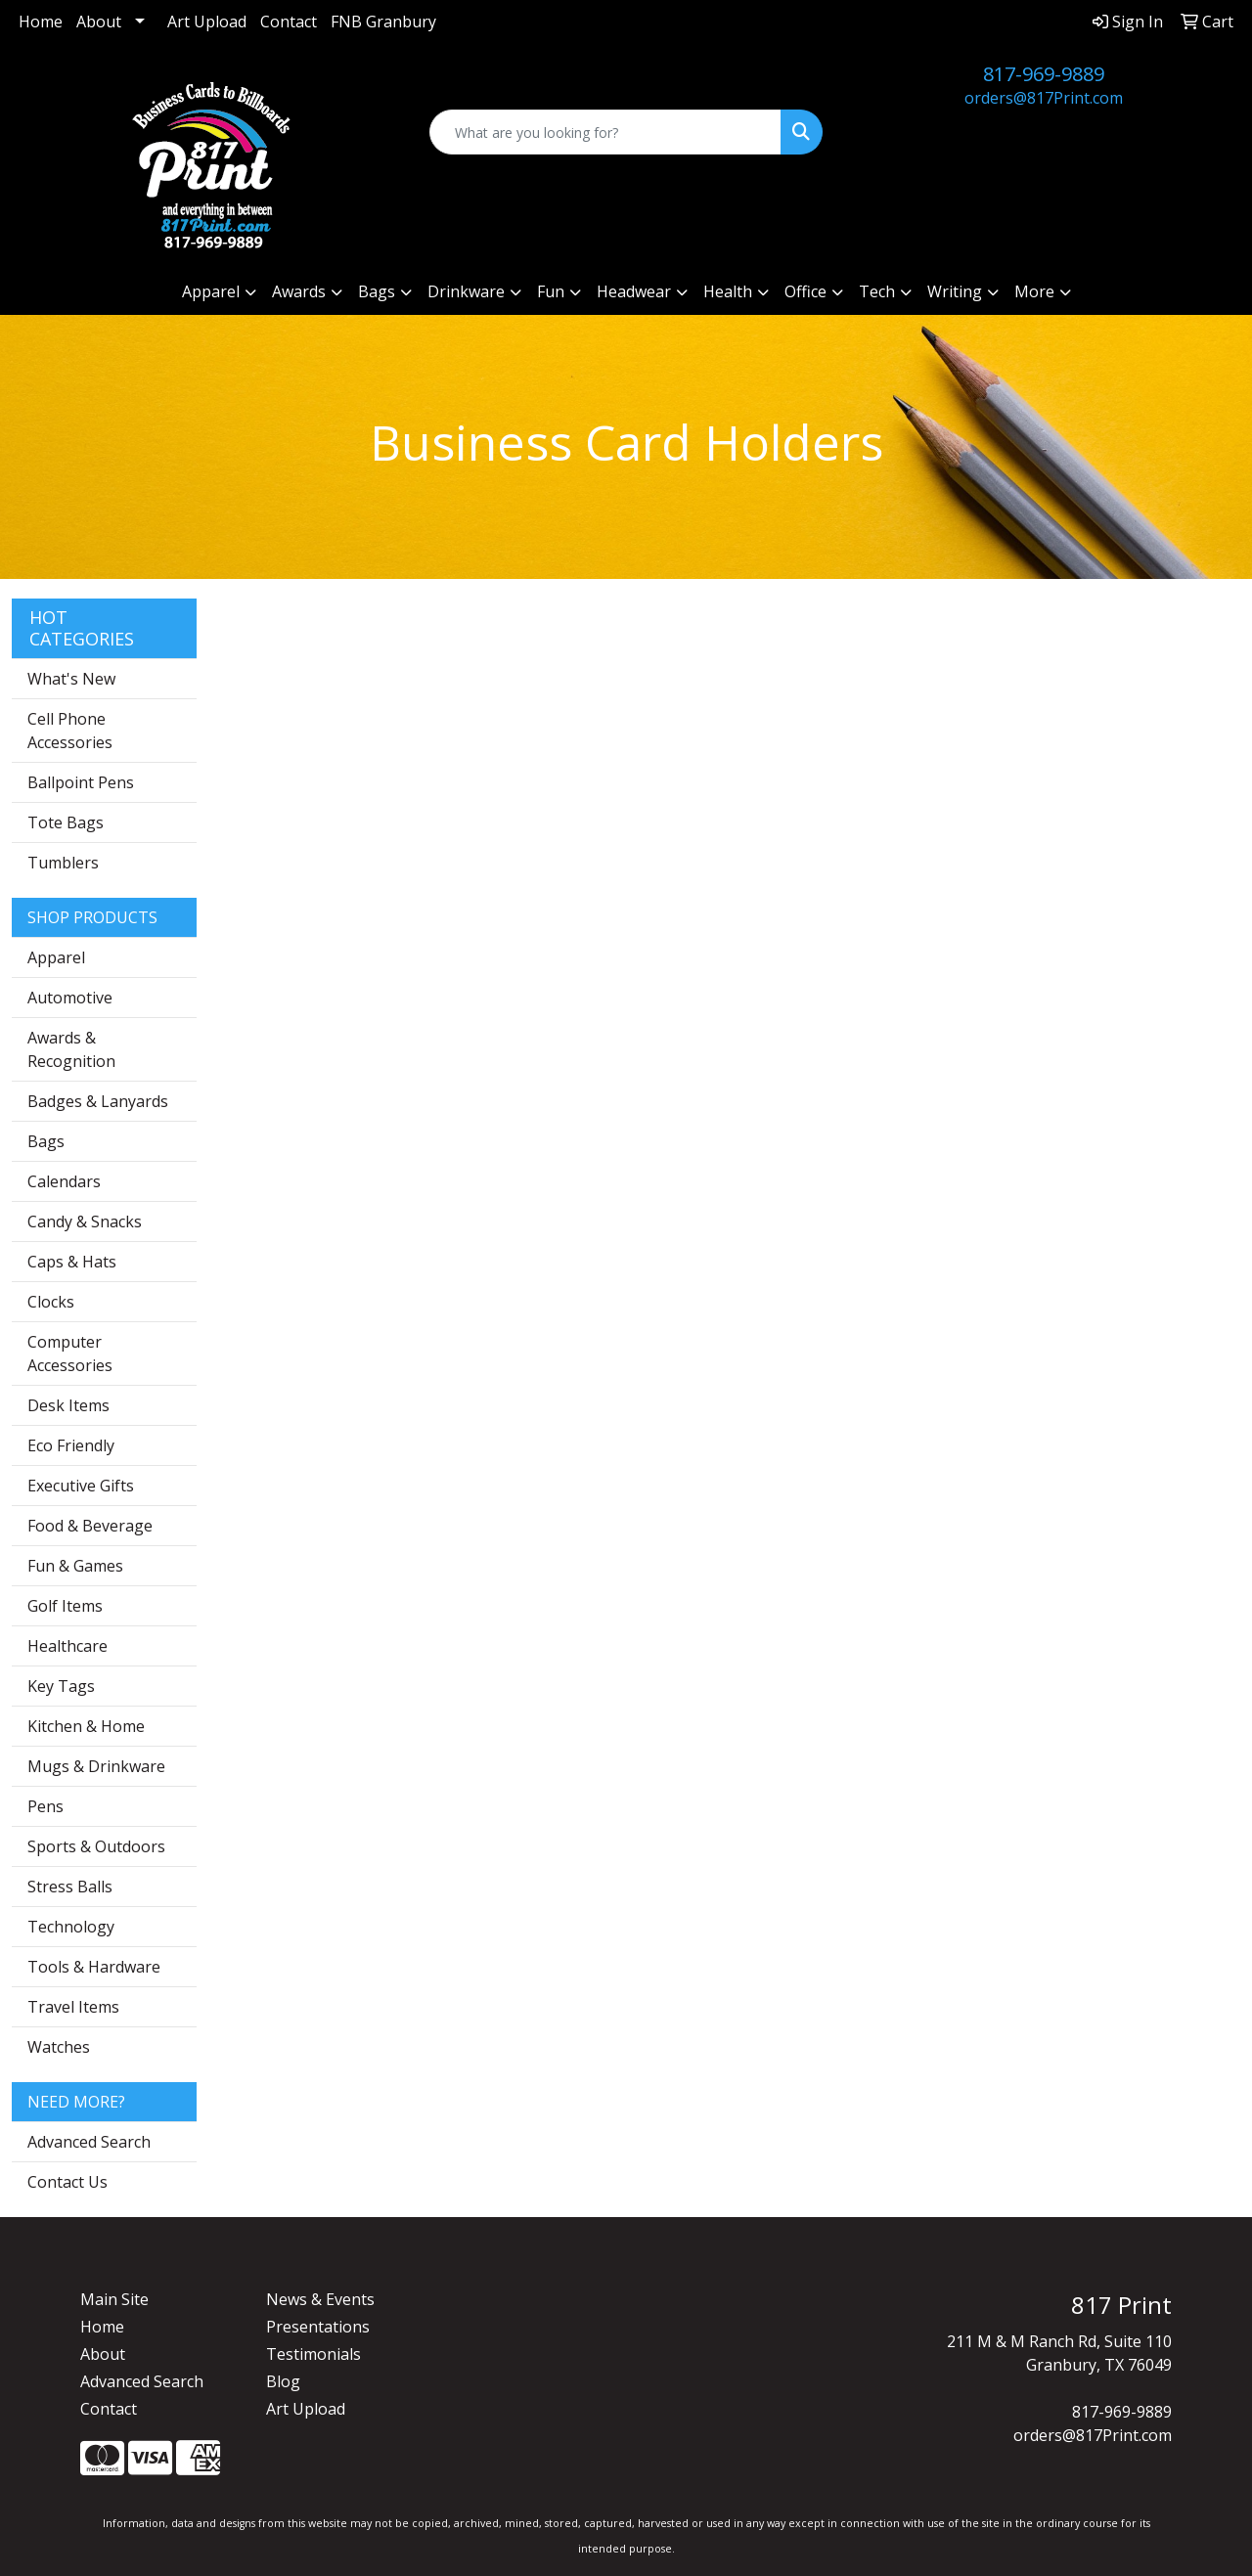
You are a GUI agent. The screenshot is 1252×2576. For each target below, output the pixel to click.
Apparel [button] (211, 291)
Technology (70, 1926)
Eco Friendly (70, 1445)
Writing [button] (954, 291)
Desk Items (68, 1405)
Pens (45, 1806)
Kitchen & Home (86, 1726)
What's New (71, 678)
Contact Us (67, 2182)
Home (41, 21)
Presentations (318, 2326)
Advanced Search (89, 2142)
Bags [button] (376, 291)
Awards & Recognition (71, 1049)
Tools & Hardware (93, 1966)
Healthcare (67, 1646)
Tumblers (63, 862)
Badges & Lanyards (97, 1101)
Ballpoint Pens (80, 782)
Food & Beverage (90, 1525)
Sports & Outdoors (96, 1846)
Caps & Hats (71, 1261)
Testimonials (313, 2354)
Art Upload (206, 21)
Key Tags (61, 1686)
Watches (58, 2047)
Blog (283, 2381)
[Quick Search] (605, 132)
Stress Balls (69, 1886)
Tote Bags (65, 822)
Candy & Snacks (84, 1221)
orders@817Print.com (1043, 98)
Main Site (114, 2299)
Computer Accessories (69, 1353)
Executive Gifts (80, 1485)
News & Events (320, 2299)
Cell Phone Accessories (69, 730)
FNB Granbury (383, 21)
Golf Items (65, 1606)
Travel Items (73, 2007)
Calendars (64, 1181)
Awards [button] (299, 291)
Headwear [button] (634, 291)
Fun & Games (75, 1566)
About (98, 21)
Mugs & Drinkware (96, 1766)
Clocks (50, 1301)
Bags (46, 1141)
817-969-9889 (1043, 74)
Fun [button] (550, 291)
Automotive (69, 997)
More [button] (1034, 291)
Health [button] (727, 291)
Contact (288, 21)
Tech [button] (877, 291)
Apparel (56, 957)
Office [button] (805, 291)
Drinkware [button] (466, 291)
